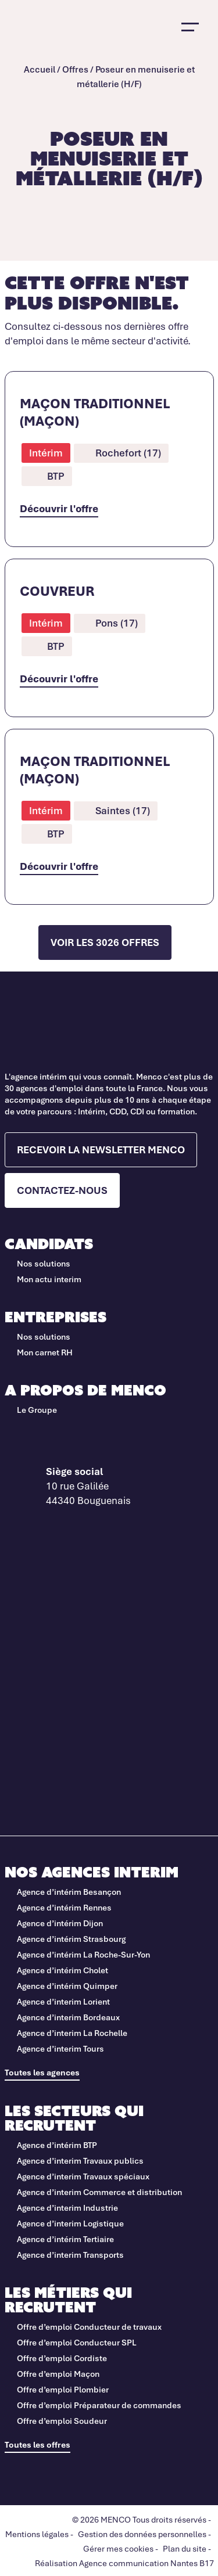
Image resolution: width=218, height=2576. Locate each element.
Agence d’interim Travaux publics (80, 2160)
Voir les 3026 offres (105, 942)
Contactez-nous (62, 1190)
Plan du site (184, 2548)
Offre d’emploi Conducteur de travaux (90, 2326)
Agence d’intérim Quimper (67, 1985)
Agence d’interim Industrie (67, 2207)
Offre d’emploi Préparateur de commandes (99, 2404)
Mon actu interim (49, 1279)
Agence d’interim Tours (60, 2048)
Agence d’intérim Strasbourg (71, 1938)
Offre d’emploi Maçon (58, 2373)
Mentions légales (37, 2533)
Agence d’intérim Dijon (60, 1923)
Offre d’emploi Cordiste (62, 2357)
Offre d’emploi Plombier (63, 2389)
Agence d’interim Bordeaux (68, 2017)
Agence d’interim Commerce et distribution (99, 2191)
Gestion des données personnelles (142, 2533)
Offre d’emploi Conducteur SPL (77, 2342)
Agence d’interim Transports (70, 2254)
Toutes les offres (37, 2444)
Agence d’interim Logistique (70, 2223)
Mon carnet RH (45, 1352)
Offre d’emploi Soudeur (62, 2420)
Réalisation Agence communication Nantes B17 (124, 2562)
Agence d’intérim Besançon (69, 1891)
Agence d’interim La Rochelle (72, 2032)
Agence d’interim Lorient (63, 2001)
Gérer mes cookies (118, 2548)
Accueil (39, 69)
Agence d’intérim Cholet (62, 1970)
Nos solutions (43, 1263)
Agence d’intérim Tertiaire (65, 2238)
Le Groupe (37, 1409)
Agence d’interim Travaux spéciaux (83, 2176)
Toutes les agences (42, 2072)
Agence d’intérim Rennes (64, 1907)
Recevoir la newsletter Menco (101, 1149)
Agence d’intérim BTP (57, 2144)
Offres (75, 69)
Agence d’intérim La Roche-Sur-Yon (83, 1954)
